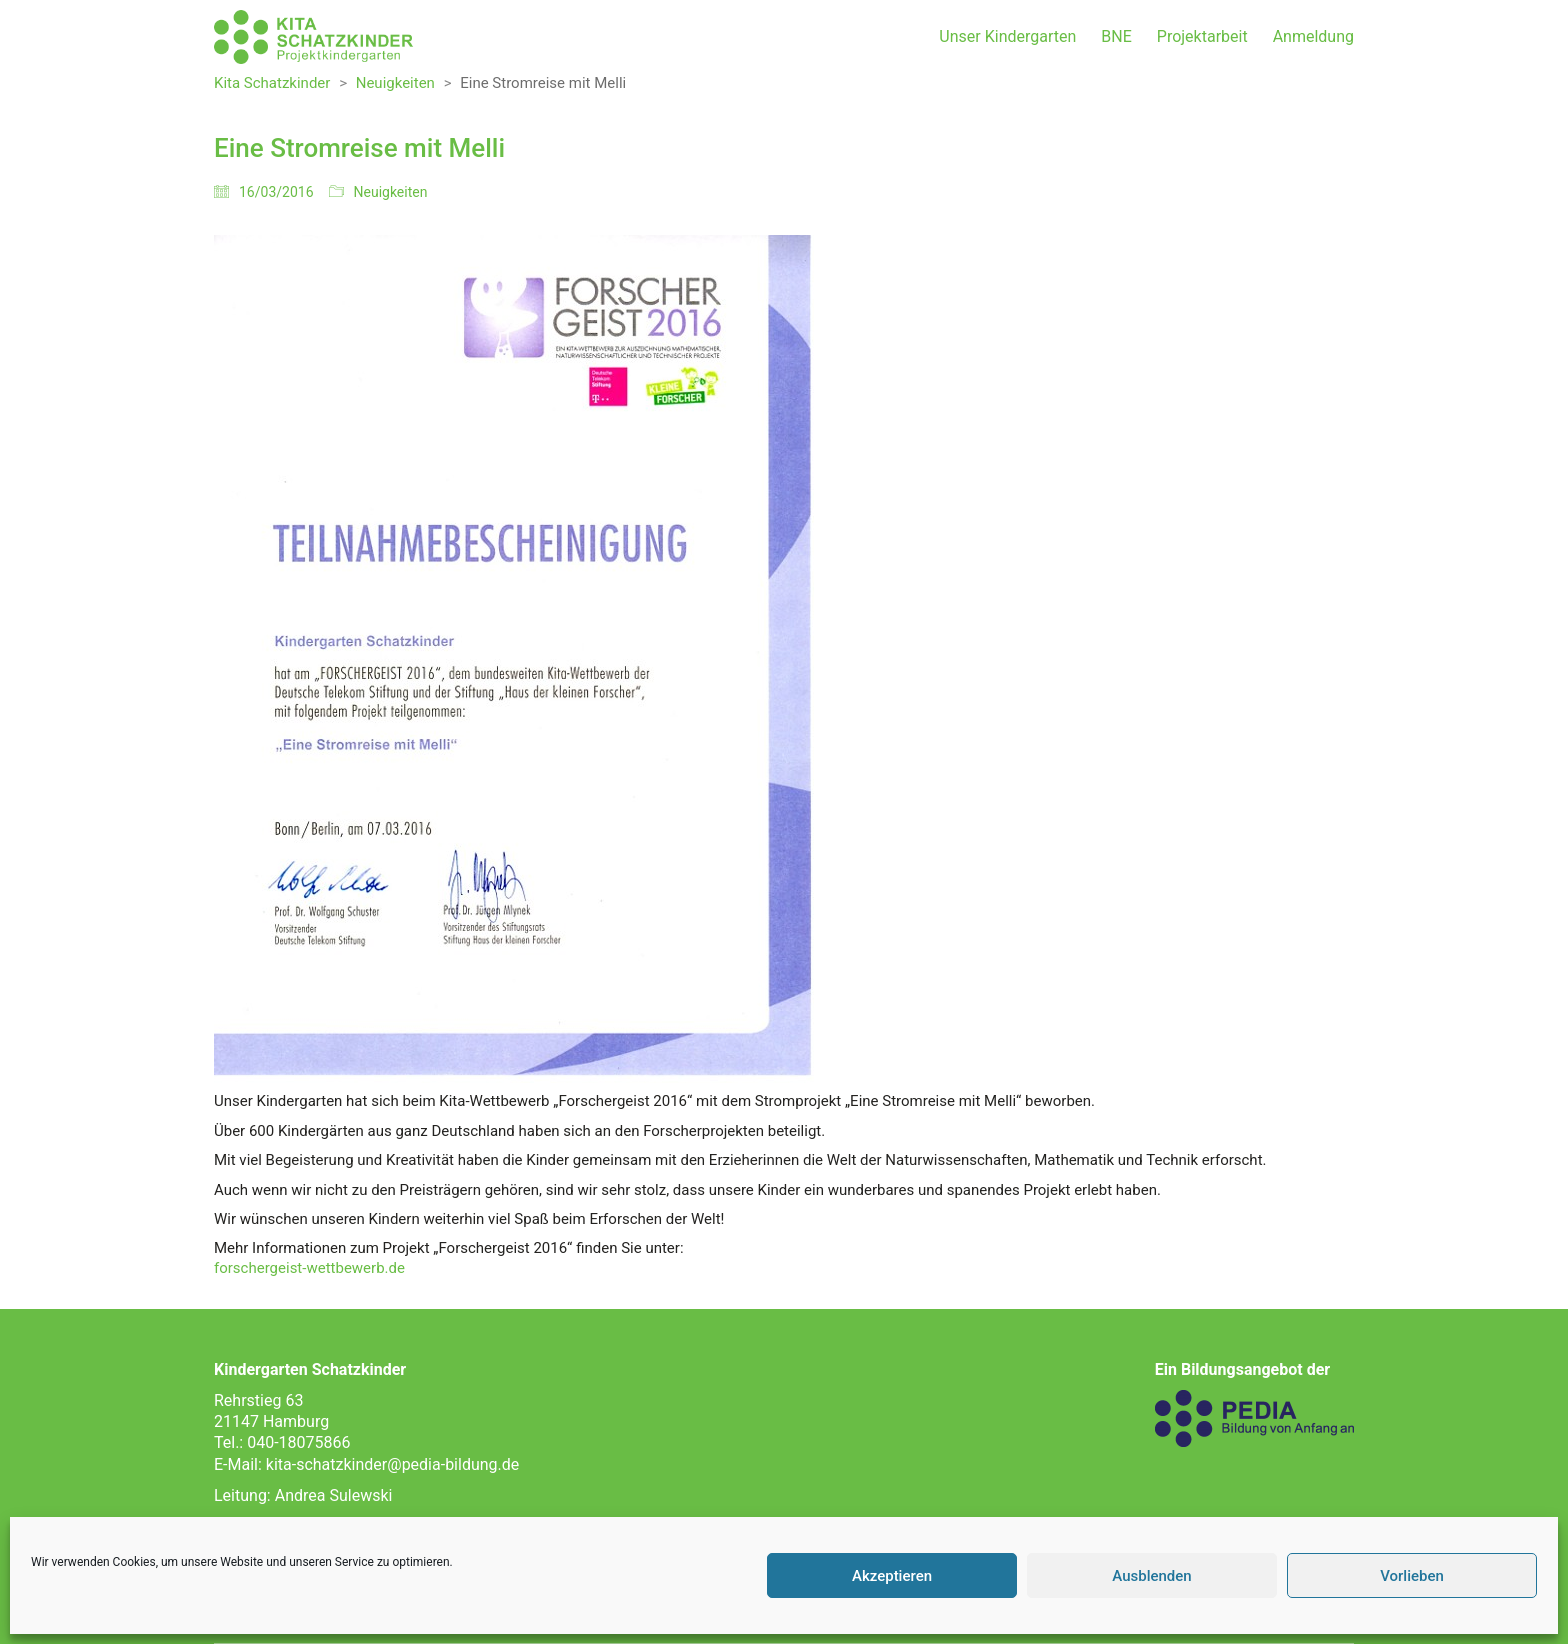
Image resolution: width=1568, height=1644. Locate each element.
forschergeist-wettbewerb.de (309, 1268)
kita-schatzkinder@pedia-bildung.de (392, 1464)
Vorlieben (1412, 1576)
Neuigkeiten (391, 192)
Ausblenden (1151, 1576)
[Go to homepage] (314, 37)
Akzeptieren (892, 1576)
